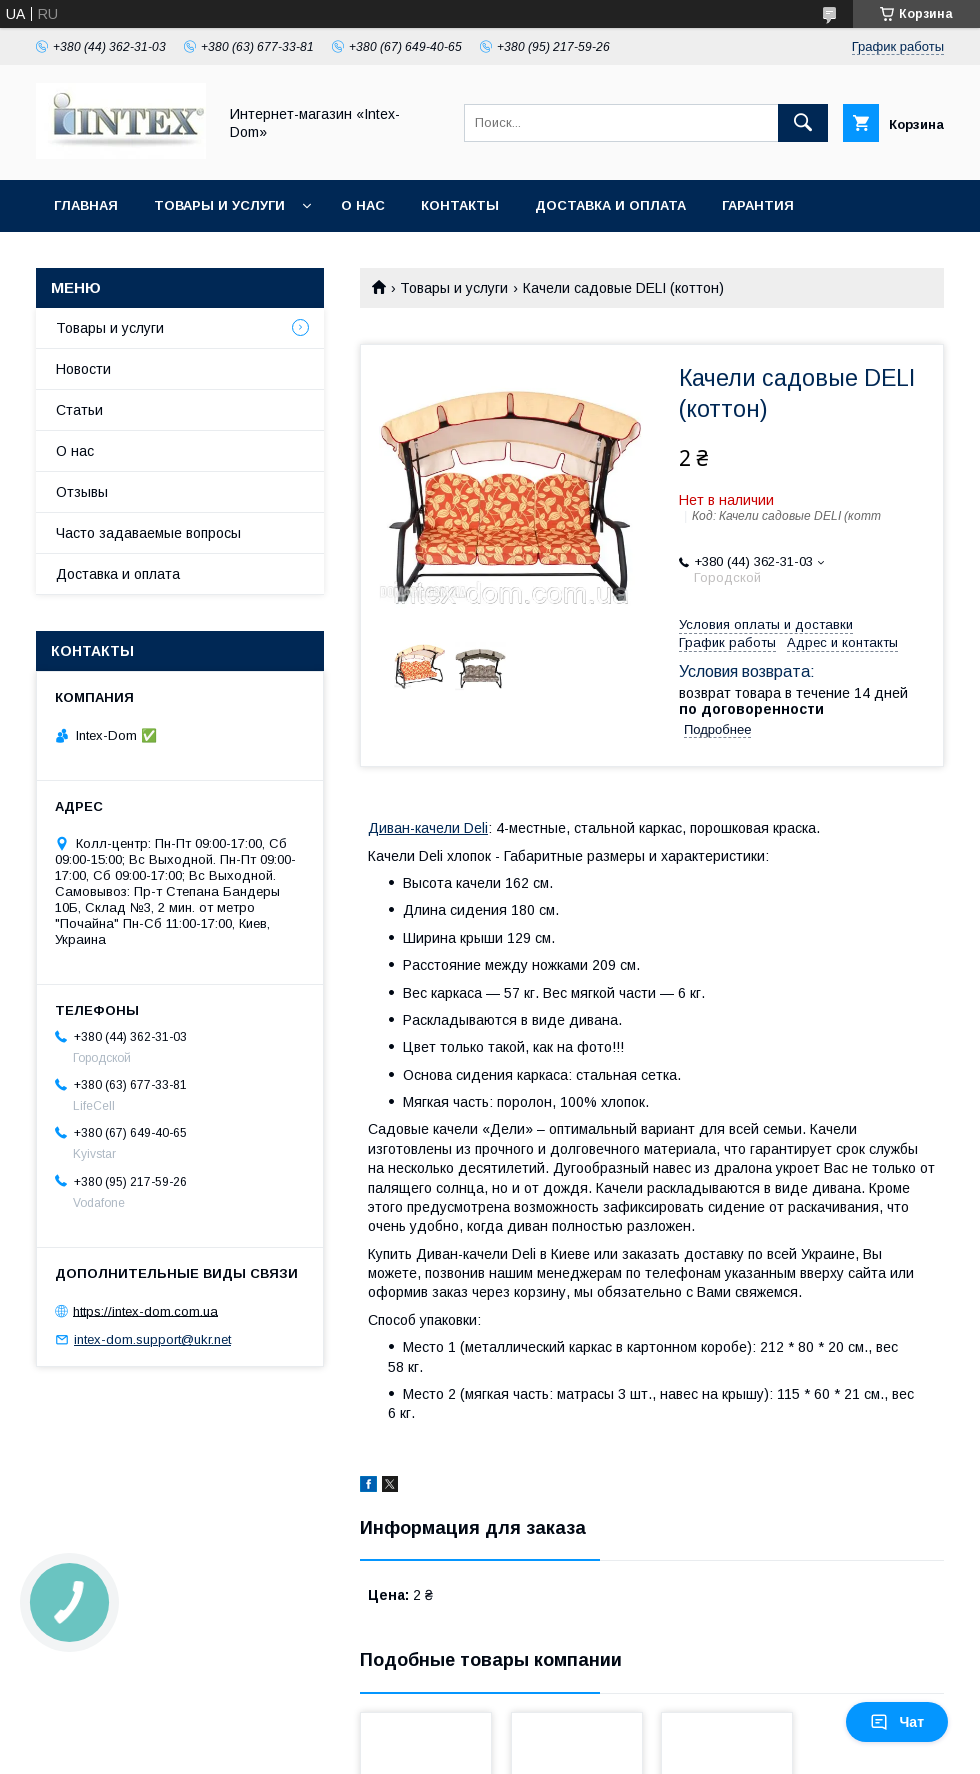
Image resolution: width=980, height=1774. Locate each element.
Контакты (460, 205)
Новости (83, 369)
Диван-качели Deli (428, 828)
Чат (897, 1722)
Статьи (79, 410)
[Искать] (803, 123)
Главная (86, 205)
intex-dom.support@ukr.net (152, 1339)
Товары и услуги (219, 205)
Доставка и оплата (610, 205)
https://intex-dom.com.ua (145, 1310)
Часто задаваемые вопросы (148, 533)
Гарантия (758, 205)
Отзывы (82, 492)
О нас (363, 205)
